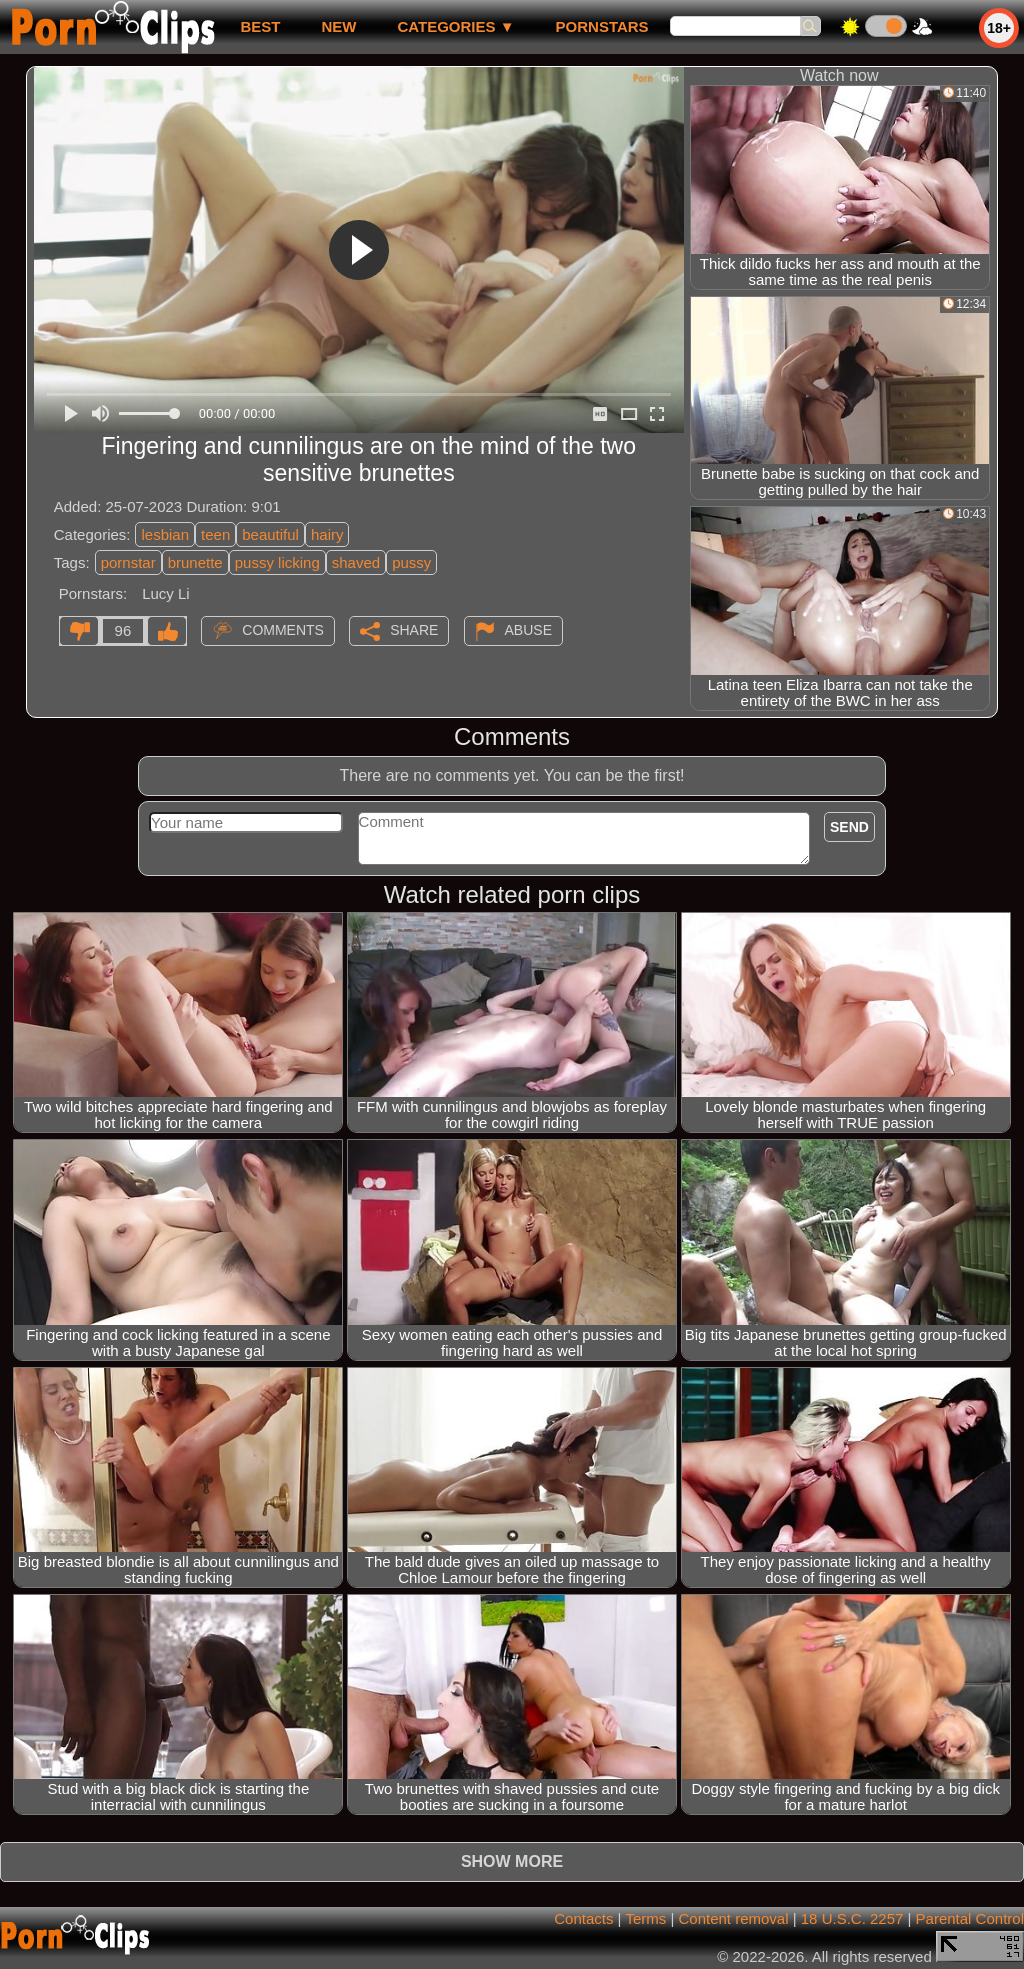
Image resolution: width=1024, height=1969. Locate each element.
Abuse (528, 630)
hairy (327, 534)
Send (849, 827)
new (338, 26)
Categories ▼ (455, 26)
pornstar (128, 562)
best (260, 26)
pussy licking (277, 562)
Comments (283, 630)
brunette (195, 562)
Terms (645, 1918)
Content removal (733, 1918)
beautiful (270, 534)
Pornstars (602, 26)
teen (215, 534)
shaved (356, 562)
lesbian (165, 534)
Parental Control (970, 1918)
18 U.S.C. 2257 (852, 1918)
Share (414, 630)
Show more (512, 1861)
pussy (411, 562)
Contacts (583, 1918)
